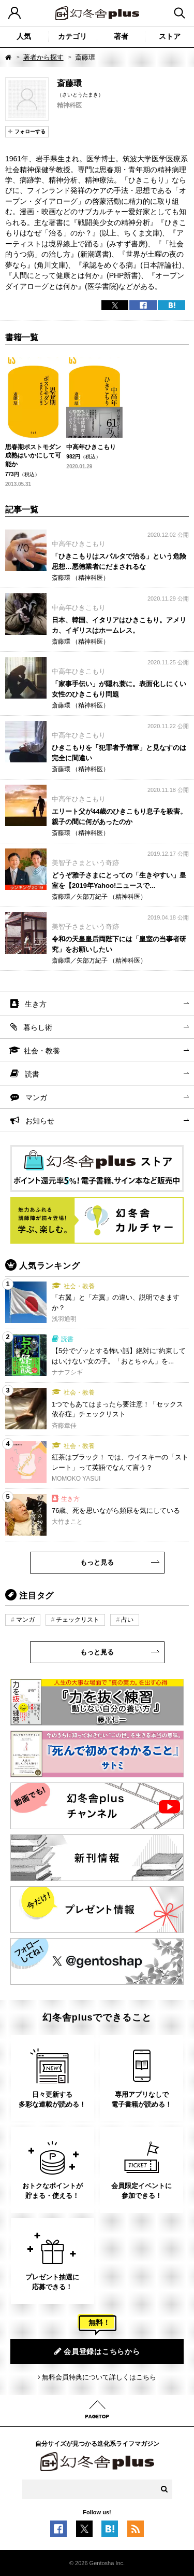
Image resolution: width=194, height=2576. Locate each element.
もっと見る (97, 1562)
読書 (32, 1074)
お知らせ (39, 1121)
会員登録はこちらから (97, 2351)
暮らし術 (37, 1027)
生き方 (36, 1004)
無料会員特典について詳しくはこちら (99, 2377)
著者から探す (43, 57)
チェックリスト (77, 1619)
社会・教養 (42, 1051)
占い (127, 1619)
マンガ (36, 1097)
